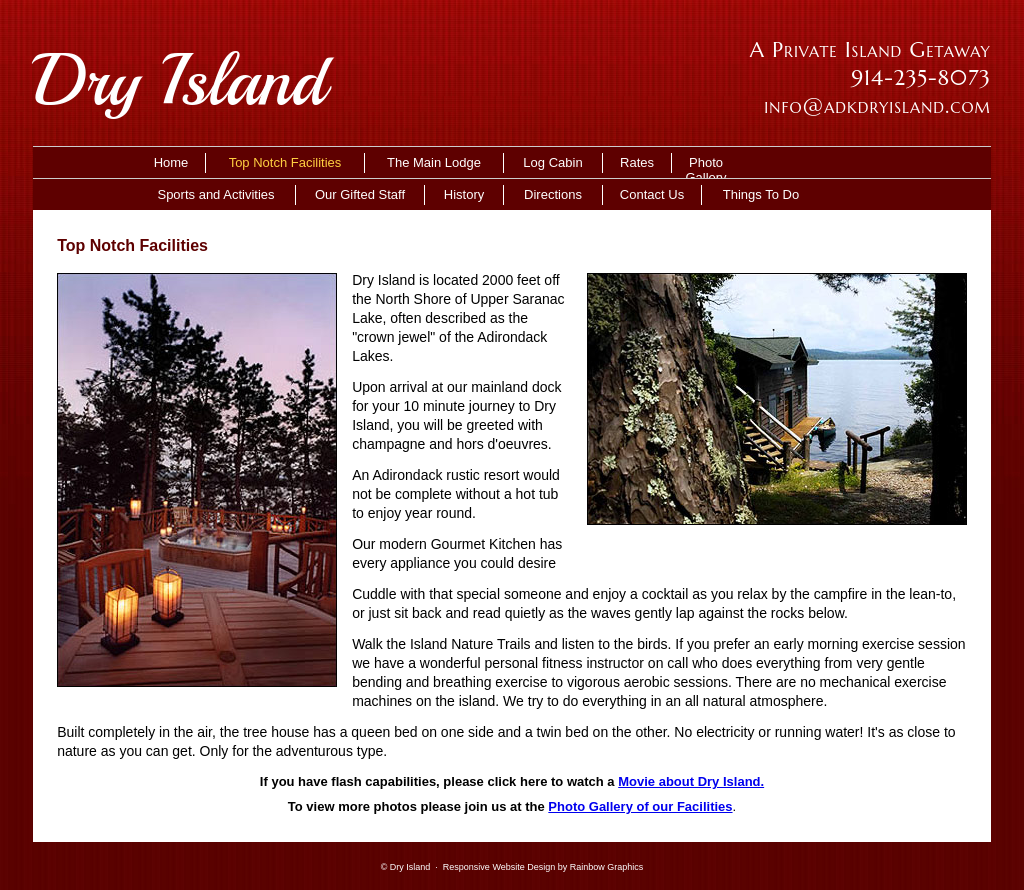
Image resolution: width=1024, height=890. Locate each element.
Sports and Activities (215, 194)
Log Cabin (552, 162)
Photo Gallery (705, 164)
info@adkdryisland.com (877, 106)
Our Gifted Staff (360, 194)
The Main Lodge (434, 162)
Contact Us (652, 194)
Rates (637, 162)
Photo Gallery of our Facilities (640, 806)
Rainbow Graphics (607, 867)
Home (171, 162)
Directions (553, 194)
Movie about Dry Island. (691, 781)
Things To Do (761, 194)
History (464, 194)
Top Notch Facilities (285, 162)
